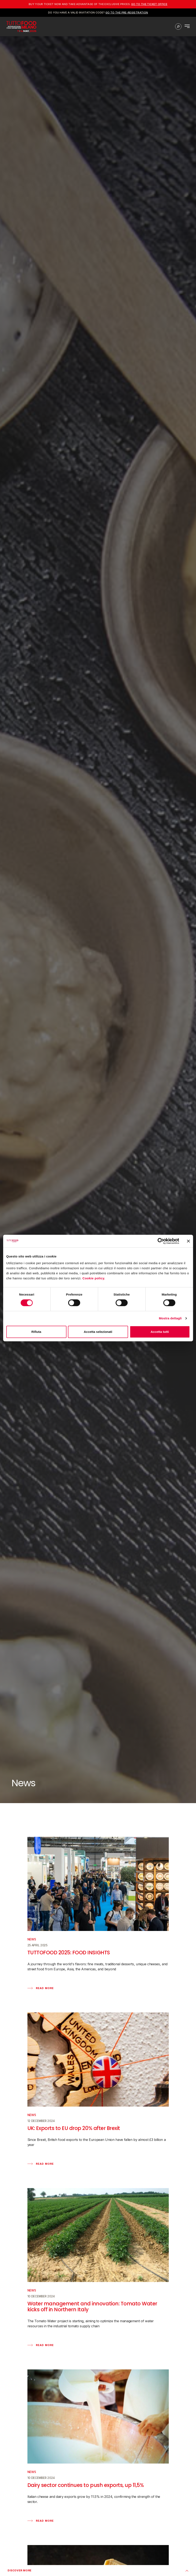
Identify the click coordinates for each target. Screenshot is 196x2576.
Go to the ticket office (149, 4)
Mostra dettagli (170, 1318)
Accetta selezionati (98, 1331)
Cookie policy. (94, 1278)
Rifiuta (36, 1331)
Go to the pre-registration (126, 12)
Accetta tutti (160, 1331)
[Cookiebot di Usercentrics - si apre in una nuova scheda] (160, 1241)
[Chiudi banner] (188, 1241)
